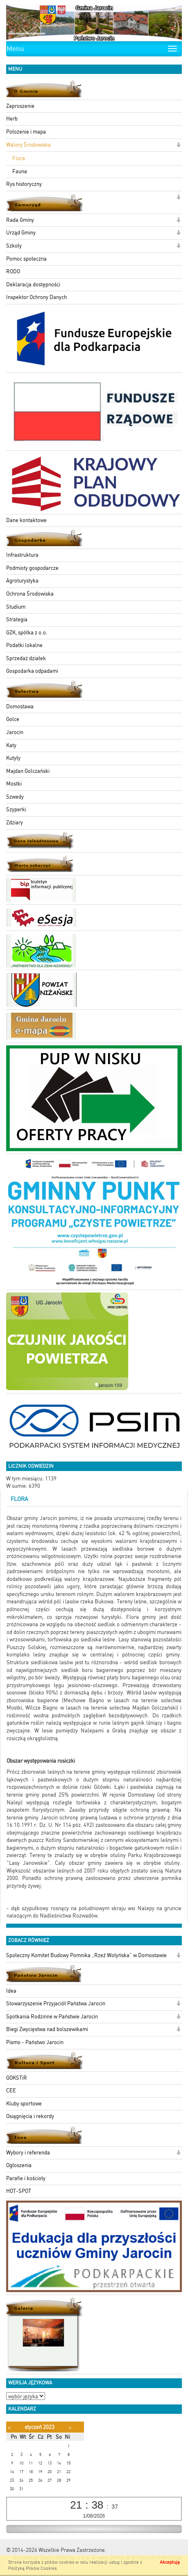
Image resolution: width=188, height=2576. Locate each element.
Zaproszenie (20, 106)
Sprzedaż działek (26, 658)
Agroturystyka (22, 581)
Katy (11, 745)
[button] (178, 145)
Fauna (19, 171)
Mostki (14, 784)
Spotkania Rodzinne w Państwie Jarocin (52, 2016)
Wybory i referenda (28, 2153)
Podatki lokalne (24, 645)
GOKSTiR (16, 2078)
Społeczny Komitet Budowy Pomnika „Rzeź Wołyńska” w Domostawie (86, 1955)
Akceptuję (170, 2562)
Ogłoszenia (19, 2165)
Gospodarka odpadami (32, 671)
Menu (15, 49)
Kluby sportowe (24, 2104)
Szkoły (14, 246)
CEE (11, 2090)
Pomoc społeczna (26, 259)
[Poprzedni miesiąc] (9, 2427)
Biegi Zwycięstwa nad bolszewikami (47, 2029)
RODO (13, 271)
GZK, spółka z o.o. (27, 632)
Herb (12, 119)
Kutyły (13, 758)
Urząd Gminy (21, 233)
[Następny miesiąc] (69, 2427)
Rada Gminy (20, 220)
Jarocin (14, 732)
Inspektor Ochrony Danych (36, 297)
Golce (12, 719)
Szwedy (15, 797)
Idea (11, 1991)
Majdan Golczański (28, 771)
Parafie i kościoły (25, 2178)
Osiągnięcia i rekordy (30, 2116)
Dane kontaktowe (26, 520)
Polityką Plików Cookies (32, 2568)
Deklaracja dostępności (33, 284)
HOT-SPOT (18, 2191)
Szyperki (16, 809)
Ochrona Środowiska (30, 594)
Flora (18, 158)
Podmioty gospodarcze (32, 568)
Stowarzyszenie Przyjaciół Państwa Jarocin (55, 2003)
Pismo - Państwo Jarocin (34, 2042)
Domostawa (20, 706)
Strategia (16, 619)
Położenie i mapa (26, 132)
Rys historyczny (24, 184)
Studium (15, 607)
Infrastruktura (22, 555)
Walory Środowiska (28, 145)
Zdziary (14, 822)
